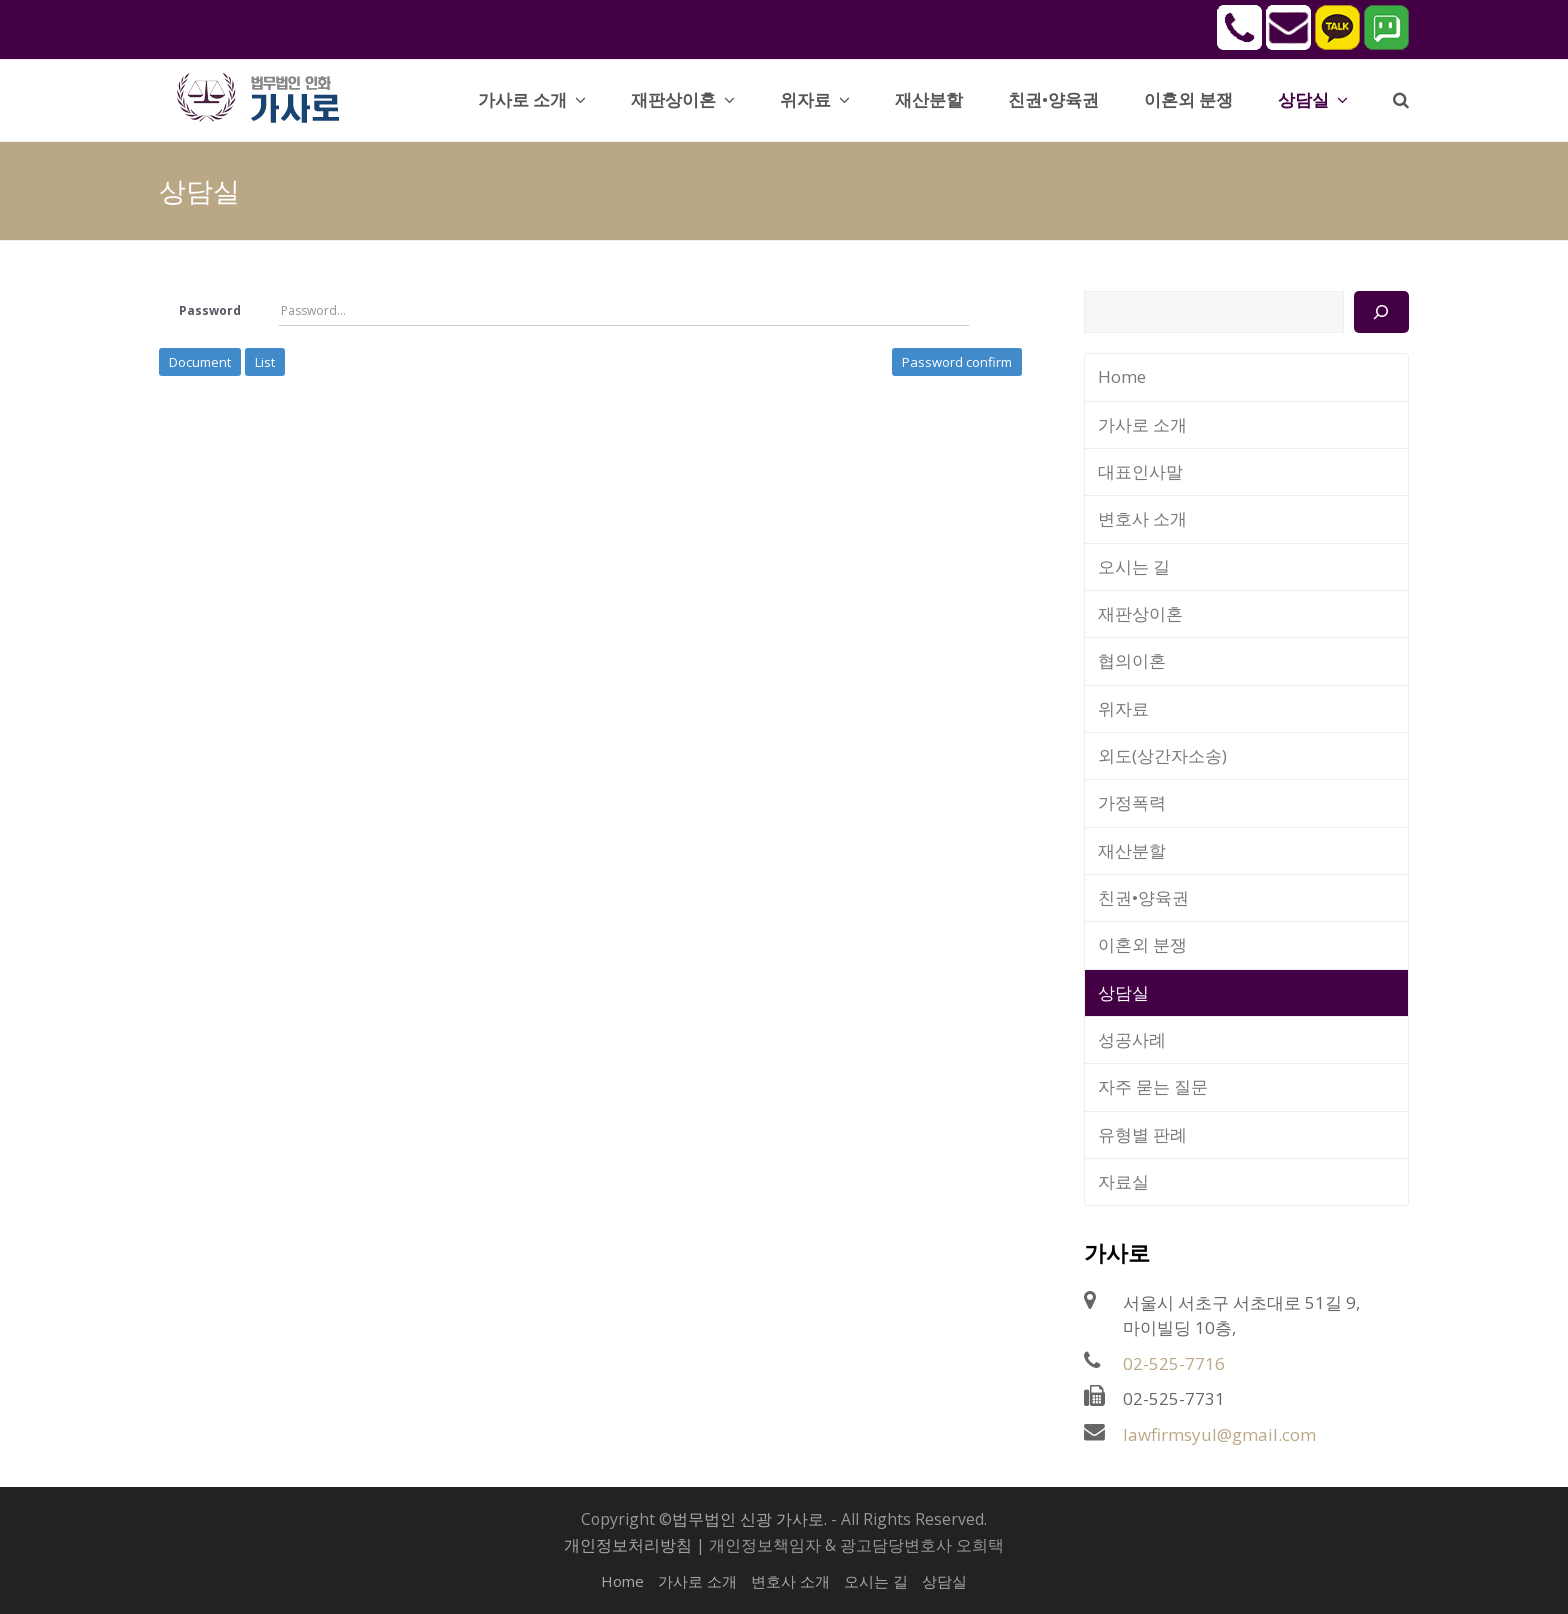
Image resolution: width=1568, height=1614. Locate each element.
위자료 (1123, 708)
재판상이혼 (1140, 613)
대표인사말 (1140, 471)
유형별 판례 (1142, 1134)
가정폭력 (1132, 802)
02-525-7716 (1174, 1363)
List (265, 362)
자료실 (1123, 1181)
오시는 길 (1134, 566)
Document (200, 362)
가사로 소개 (1142, 424)
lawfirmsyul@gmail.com (1219, 1434)
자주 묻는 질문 (1153, 1086)
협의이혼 (1132, 660)
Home (1122, 376)
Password (210, 310)
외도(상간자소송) (1162, 755)
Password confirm (957, 362)
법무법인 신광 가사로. (749, 1519)
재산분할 (1132, 850)
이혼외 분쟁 (1142, 944)
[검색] (1381, 312)
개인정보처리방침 (628, 1545)
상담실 (1123, 992)
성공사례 (1132, 1039)
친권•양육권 (1143, 897)
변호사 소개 (1142, 518)
